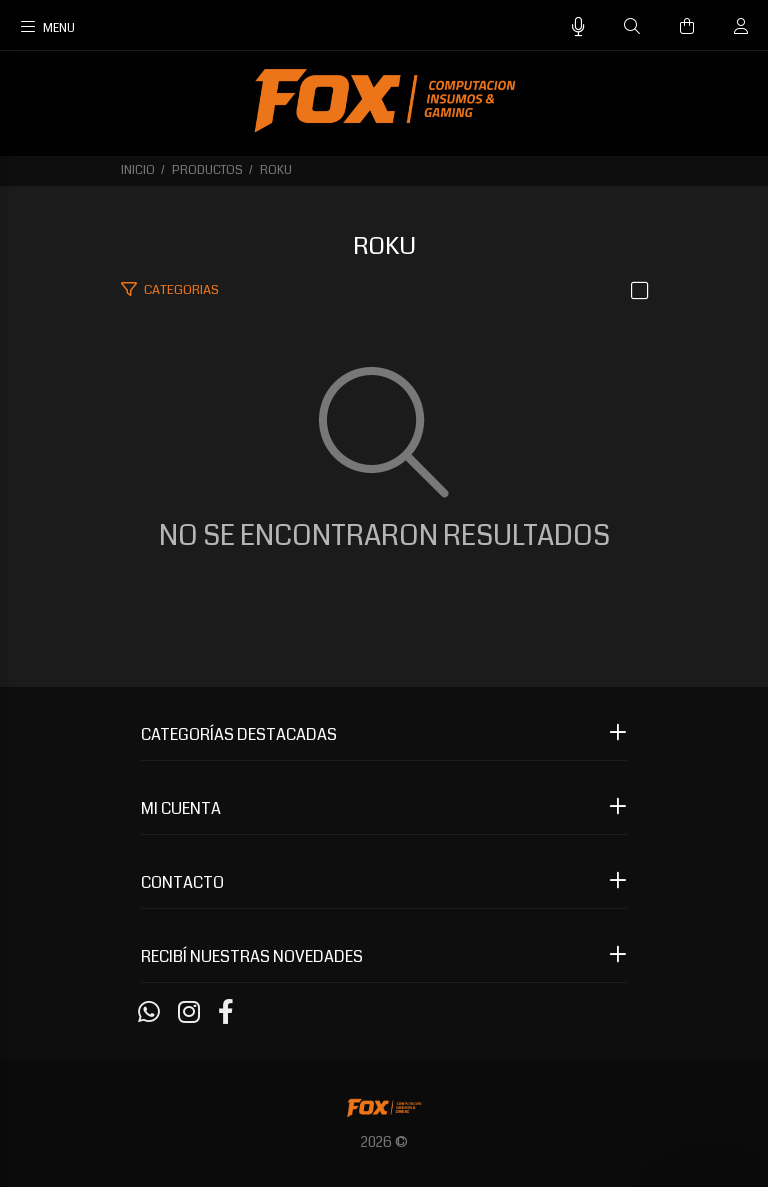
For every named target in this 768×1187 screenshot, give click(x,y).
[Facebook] (226, 1013)
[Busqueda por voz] (578, 27)
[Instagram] (189, 1013)
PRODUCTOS (207, 170)
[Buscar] (632, 27)
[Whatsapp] (149, 1013)
